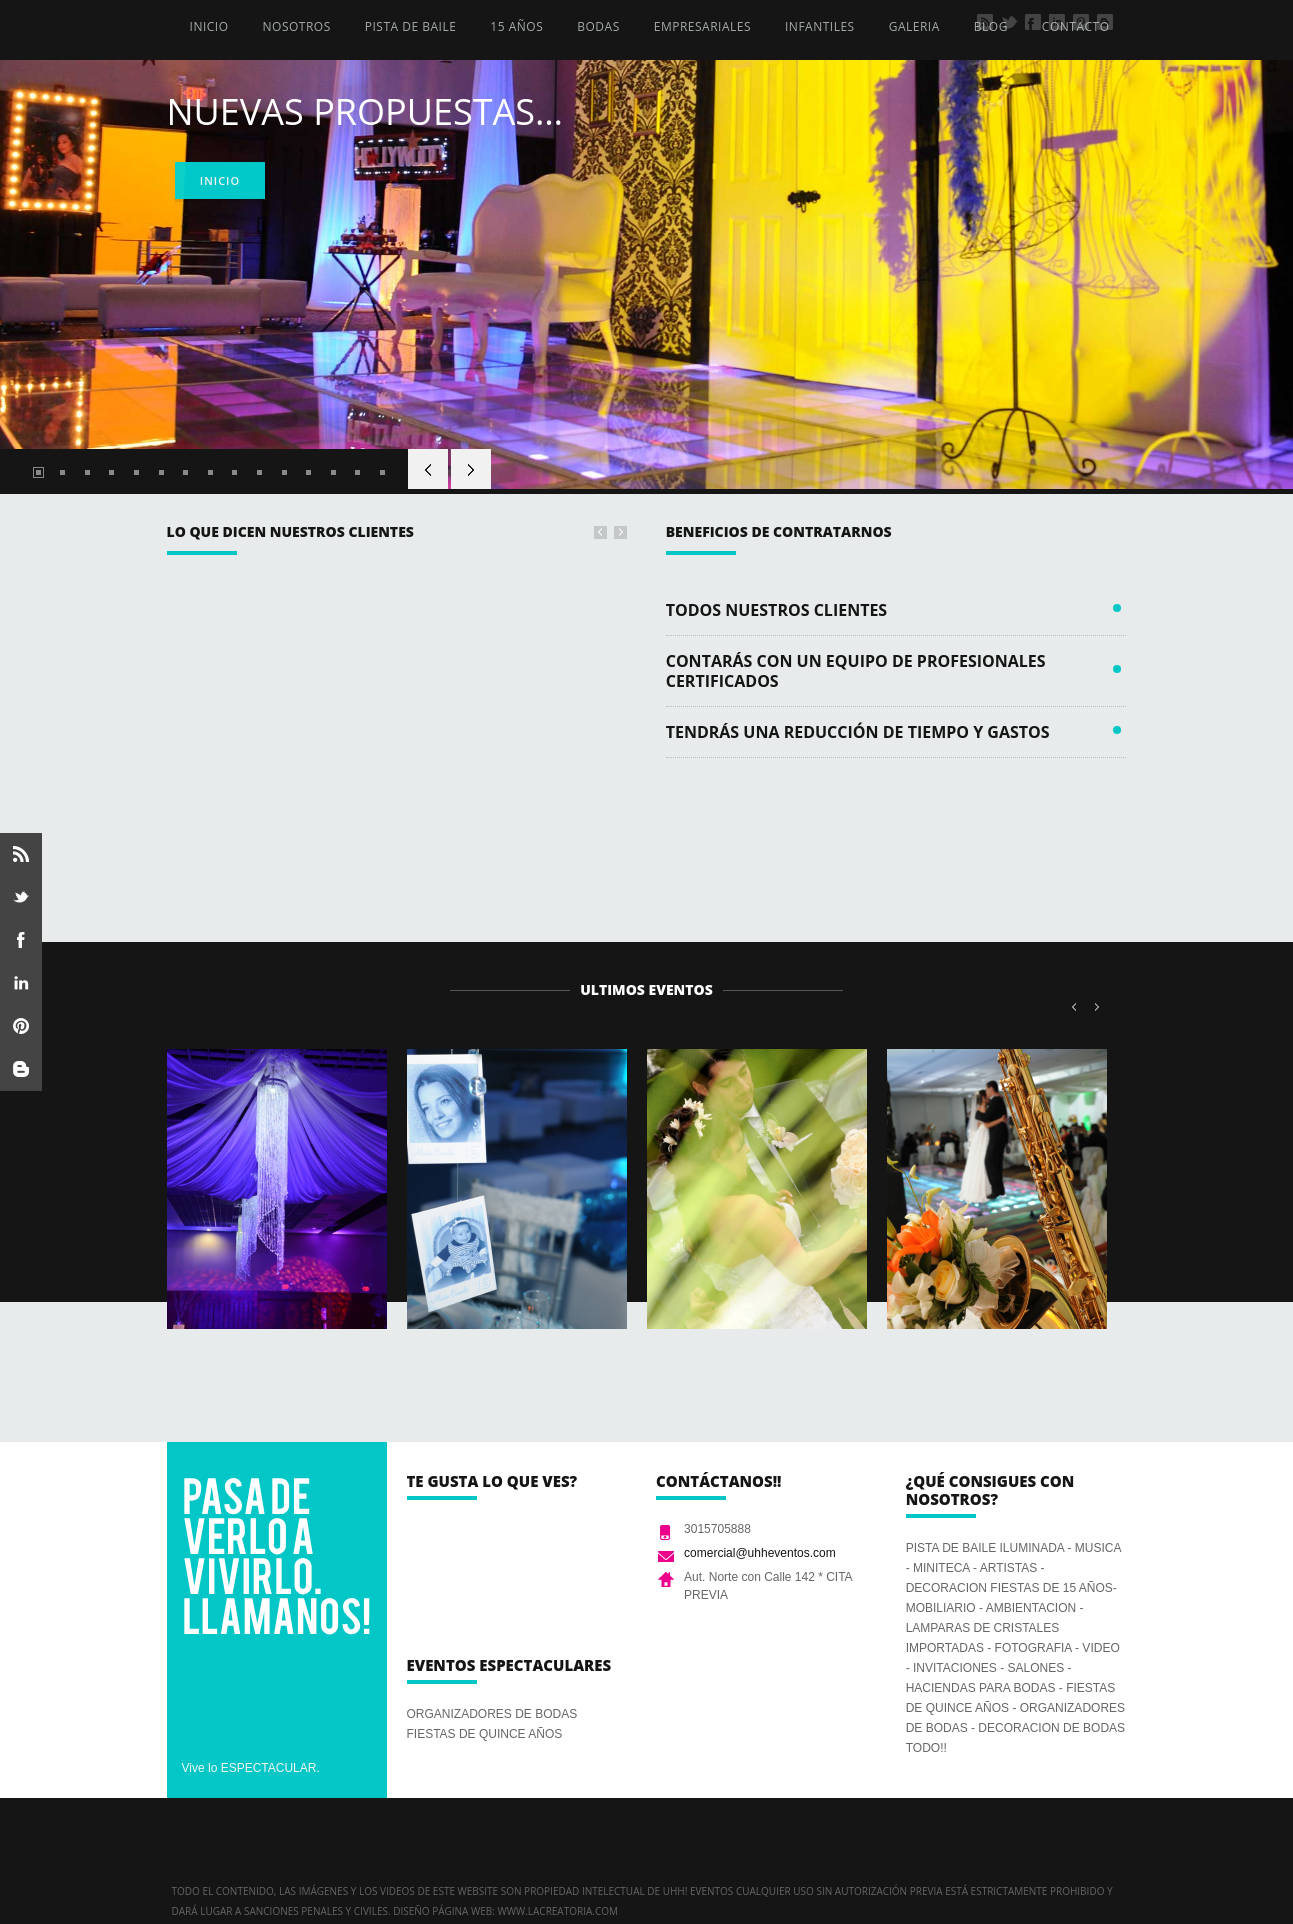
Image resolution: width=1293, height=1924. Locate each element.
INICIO (209, 26)
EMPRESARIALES (702, 26)
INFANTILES (820, 26)
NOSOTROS (297, 26)
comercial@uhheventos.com (760, 1553)
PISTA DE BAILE (411, 26)
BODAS (598, 26)
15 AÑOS (516, 26)
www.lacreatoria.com (557, 1911)
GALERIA (914, 26)
